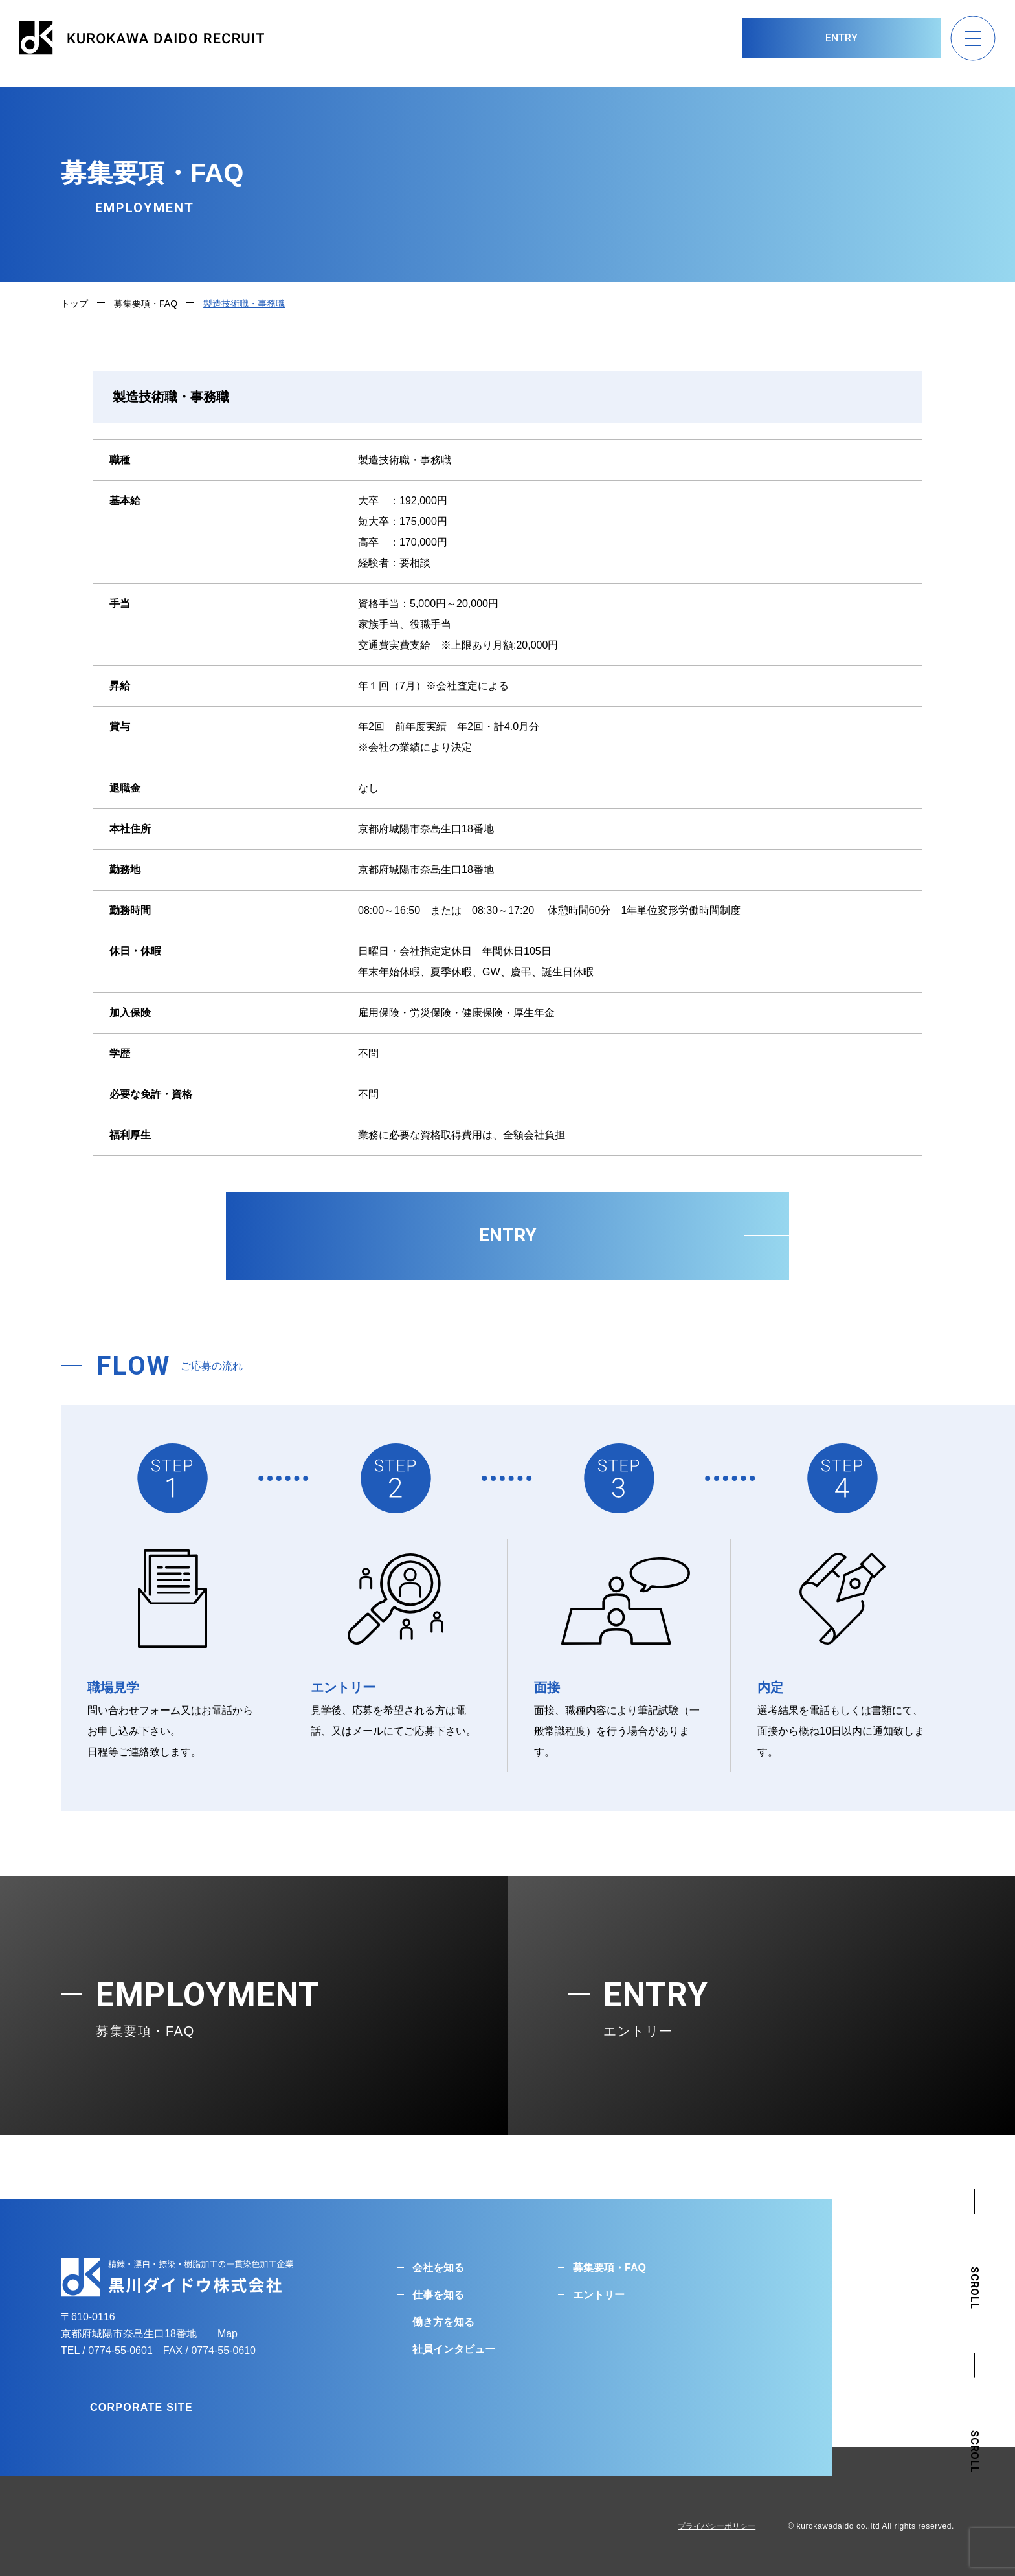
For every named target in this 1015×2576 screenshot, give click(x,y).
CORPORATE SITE (141, 2407)
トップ (74, 303)
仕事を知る (438, 2294)
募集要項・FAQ (145, 303)
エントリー (599, 2294)
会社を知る (438, 2267)
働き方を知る (443, 2321)
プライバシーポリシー (716, 2526)
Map (228, 2333)
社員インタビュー (453, 2349)
